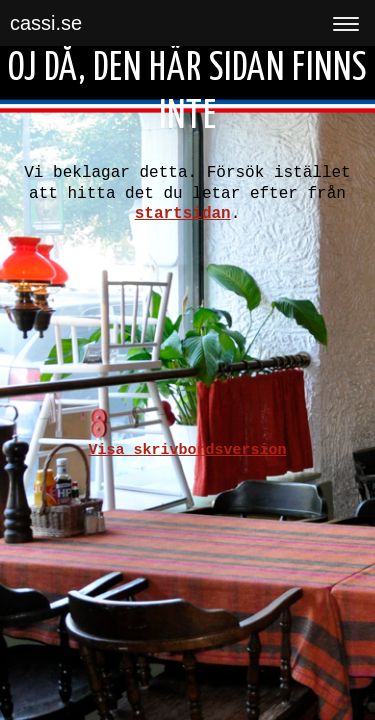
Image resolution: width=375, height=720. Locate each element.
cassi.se (46, 23)
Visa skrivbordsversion (187, 450)
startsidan (183, 214)
